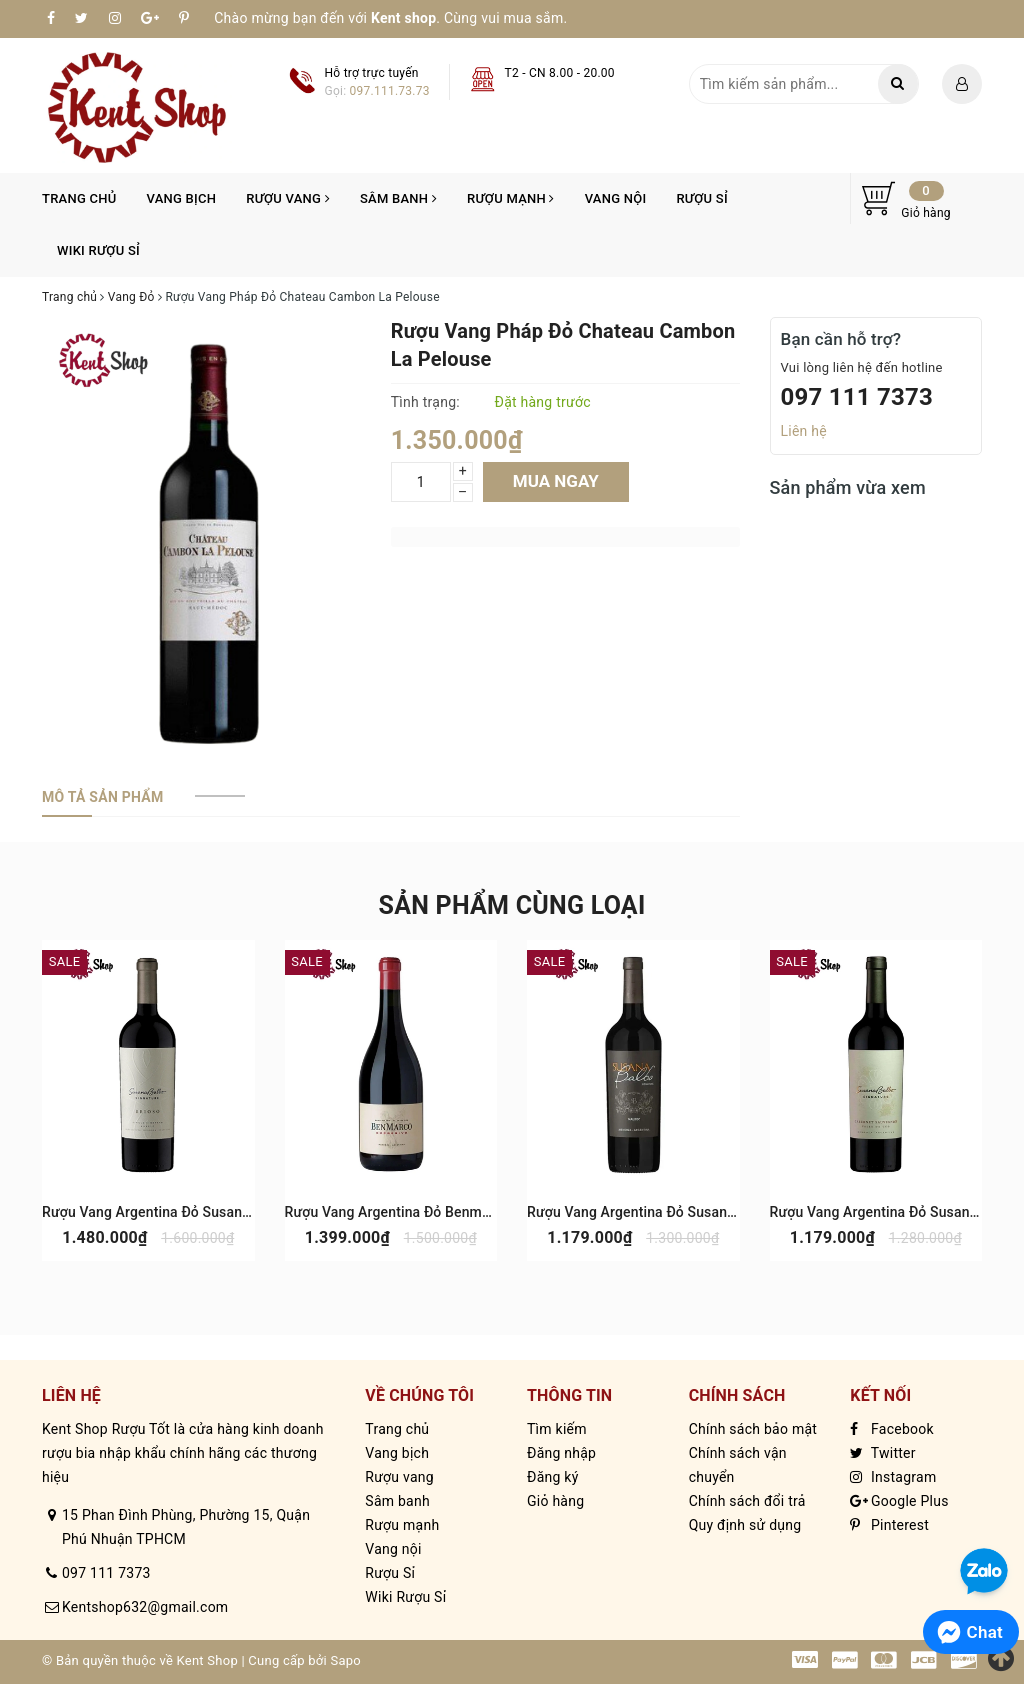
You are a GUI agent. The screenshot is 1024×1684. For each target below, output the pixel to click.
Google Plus (899, 1501)
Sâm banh (398, 198)
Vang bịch (182, 198)
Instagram (893, 1477)
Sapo (345, 1660)
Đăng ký (553, 1477)
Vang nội (616, 198)
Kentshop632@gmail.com (145, 1607)
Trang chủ (79, 198)
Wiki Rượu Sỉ (98, 250)
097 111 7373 (857, 397)
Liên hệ (804, 431)
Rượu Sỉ (701, 198)
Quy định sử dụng (745, 1525)
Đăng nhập (561, 1453)
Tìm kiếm (557, 1429)
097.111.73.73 (390, 91)
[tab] (102, 797)
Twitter (882, 1453)
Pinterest (889, 1525)
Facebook (892, 1429)
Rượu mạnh (511, 198)
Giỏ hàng (555, 1501)
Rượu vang (288, 198)
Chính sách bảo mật (753, 1429)
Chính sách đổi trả (747, 1501)
